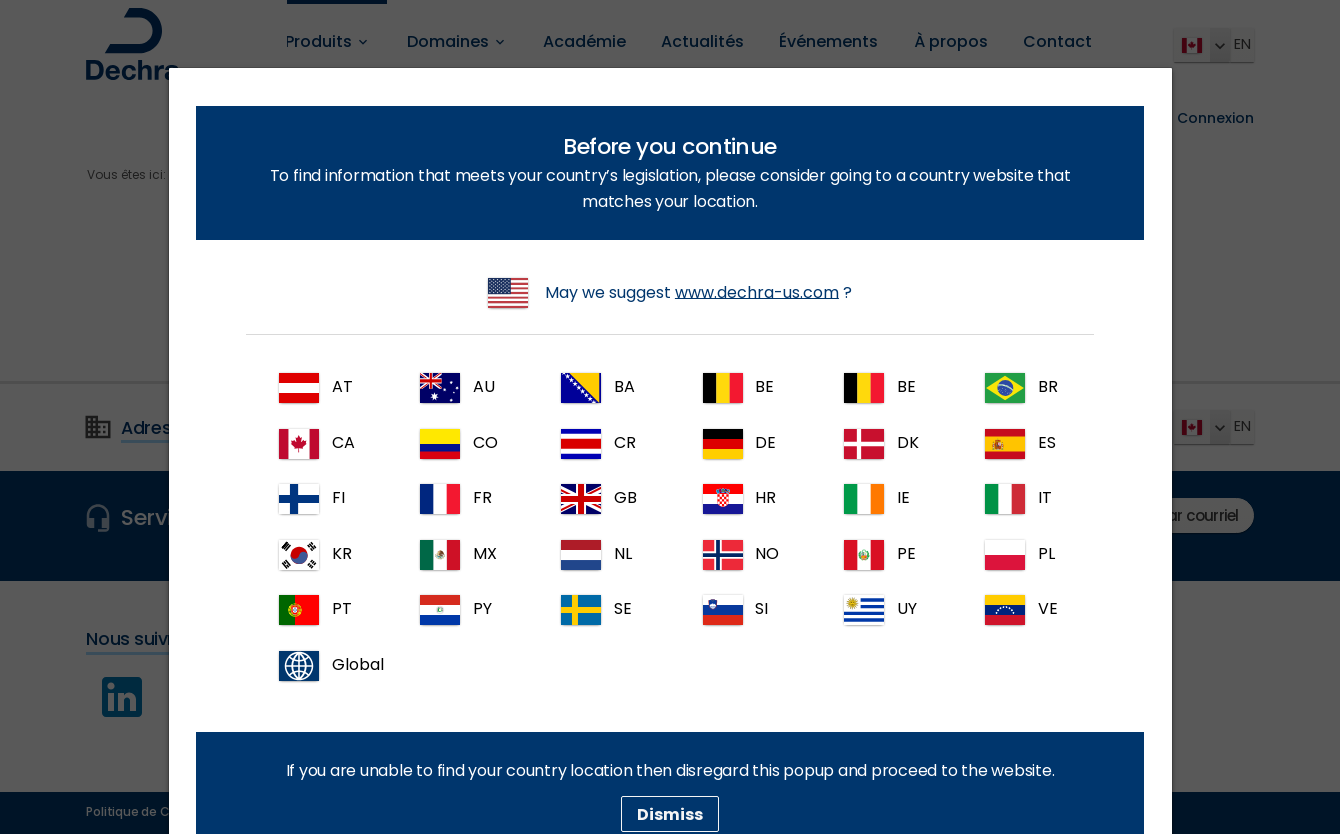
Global (327, 666)
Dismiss (670, 813)
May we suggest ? (670, 293)
